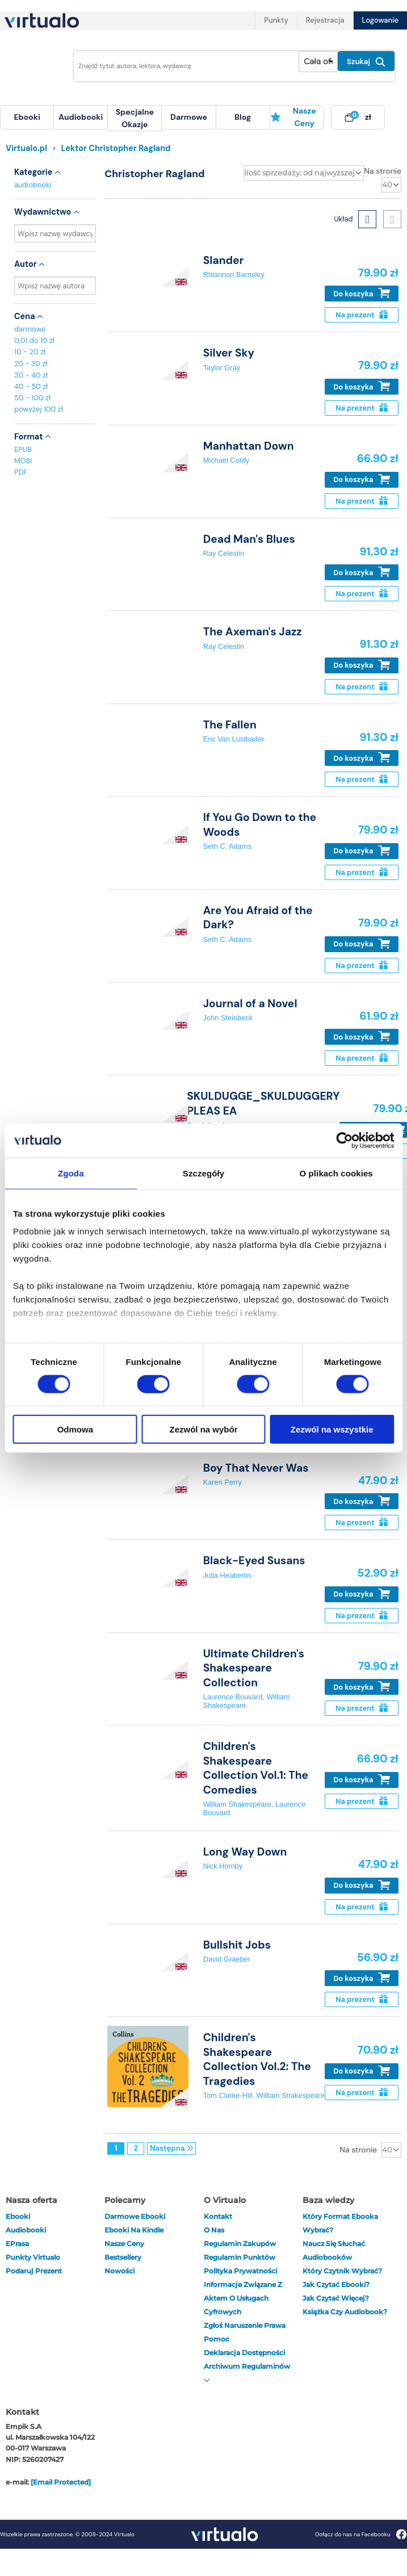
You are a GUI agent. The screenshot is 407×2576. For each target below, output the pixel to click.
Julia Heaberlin (227, 1575)
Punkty (276, 20)
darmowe (188, 117)
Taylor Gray (221, 367)
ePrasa (17, 2243)
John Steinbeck (228, 1017)
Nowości (119, 2271)
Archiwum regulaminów (247, 2372)
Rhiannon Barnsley (234, 274)
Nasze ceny (293, 117)
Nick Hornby (223, 1866)
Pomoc (216, 2339)
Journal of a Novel (250, 1003)
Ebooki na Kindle (133, 2230)
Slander (223, 260)
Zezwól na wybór (203, 1429)
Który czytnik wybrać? (342, 2271)
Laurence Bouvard (233, 1697)
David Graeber (226, 1959)
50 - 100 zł (32, 398)
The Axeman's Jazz (252, 632)
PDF (20, 472)
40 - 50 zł (31, 386)
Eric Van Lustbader (234, 739)
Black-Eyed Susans (254, 1560)
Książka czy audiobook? (345, 2311)
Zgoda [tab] (71, 1173)
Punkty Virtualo (33, 2257)
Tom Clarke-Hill (228, 2095)
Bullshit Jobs (237, 1945)
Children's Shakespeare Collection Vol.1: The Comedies (255, 1767)
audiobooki (33, 185)
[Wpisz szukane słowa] (183, 66)
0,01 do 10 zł (34, 340)
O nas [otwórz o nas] (214, 2230)
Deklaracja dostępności (244, 2352)
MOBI (23, 461)
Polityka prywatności (240, 2271)
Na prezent (361, 315)
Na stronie (382, 171)
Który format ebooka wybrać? (340, 2223)
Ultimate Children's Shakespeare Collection (253, 1668)
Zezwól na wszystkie (332, 1429)
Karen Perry (222, 1482)
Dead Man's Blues (249, 539)
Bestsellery (122, 2257)
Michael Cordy (226, 460)
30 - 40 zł (31, 375)
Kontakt (218, 2216)
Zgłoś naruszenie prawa (245, 2325)
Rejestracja (325, 20)
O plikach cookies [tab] (336, 1173)
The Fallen (230, 725)
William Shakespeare (237, 1804)
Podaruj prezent (34, 2271)
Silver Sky (229, 353)
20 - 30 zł (31, 363)
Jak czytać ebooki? (336, 2284)
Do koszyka (362, 293)
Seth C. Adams (227, 846)
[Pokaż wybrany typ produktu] (318, 61)
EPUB (23, 449)
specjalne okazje (135, 118)
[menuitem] (27, 117)
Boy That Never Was (256, 1468)
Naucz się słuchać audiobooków (334, 2250)
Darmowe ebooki (134, 2216)
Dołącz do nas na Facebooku (360, 2534)
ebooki (18, 2216)
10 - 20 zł (29, 352)
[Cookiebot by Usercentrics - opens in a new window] (344, 1140)
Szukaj (366, 62)
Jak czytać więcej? (336, 2298)
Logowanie (380, 20)
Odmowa (75, 1429)
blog (242, 117)
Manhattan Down (248, 446)
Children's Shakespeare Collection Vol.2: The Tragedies (257, 2059)
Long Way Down (245, 1852)
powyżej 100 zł (38, 409)
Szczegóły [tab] (203, 1173)
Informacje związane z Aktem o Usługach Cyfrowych (243, 2298)
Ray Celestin (224, 553)
